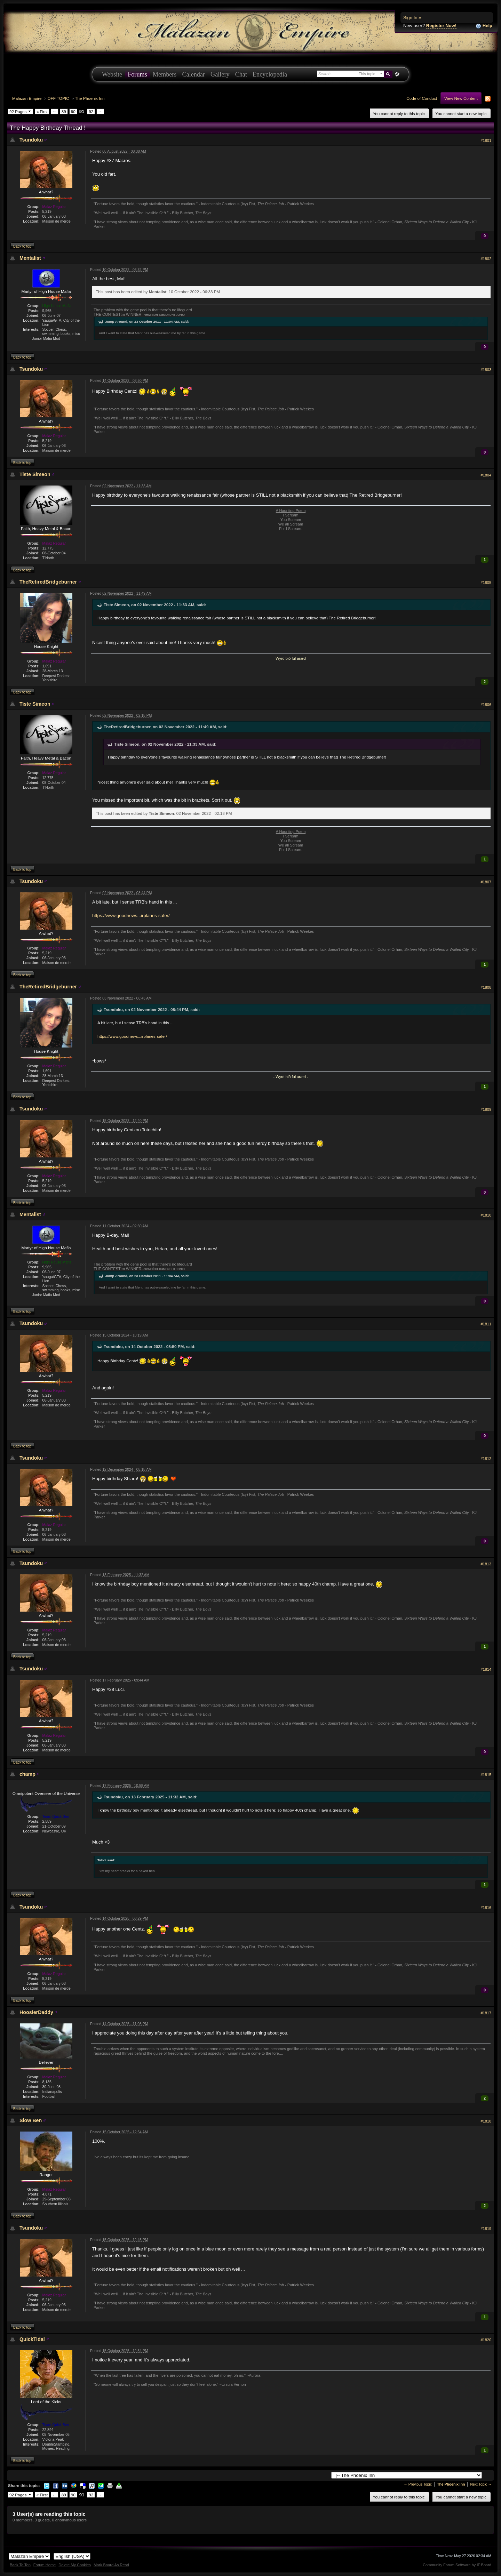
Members (165, 74)
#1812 (485, 1458)
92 (91, 111)
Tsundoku (31, 140)
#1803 (485, 370)
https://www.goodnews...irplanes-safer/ (131, 915)
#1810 (485, 1215)
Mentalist (30, 258)
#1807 (485, 882)
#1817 (485, 2013)
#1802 (485, 259)
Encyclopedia (270, 74)
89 (64, 111)
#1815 (485, 1775)
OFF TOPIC (58, 98)
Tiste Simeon (34, 474)
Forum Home (44, 2565)
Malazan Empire (26, 98)
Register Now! (441, 25)
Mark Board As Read (111, 2565)
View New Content (461, 98)
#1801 (485, 140)
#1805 (485, 582)
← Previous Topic (418, 2484)
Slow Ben (30, 2120)
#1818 (485, 2121)
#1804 (485, 475)
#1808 (485, 987)
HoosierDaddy (36, 2012)
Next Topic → (481, 2484)
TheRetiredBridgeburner (48, 582)
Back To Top (20, 2565)
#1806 (485, 705)
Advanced (397, 74)
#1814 (485, 1669)
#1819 (485, 2228)
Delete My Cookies (74, 2565)
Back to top (22, 246)
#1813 (485, 1564)
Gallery (220, 74)
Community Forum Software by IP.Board (457, 2565)
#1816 (485, 1907)
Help (484, 26)
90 (73, 111)
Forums (137, 74)
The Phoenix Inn (89, 98)
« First (42, 111)
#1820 (485, 2340)
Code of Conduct (421, 98)
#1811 (485, 1324)
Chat (241, 74)
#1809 (485, 1109)
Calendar (193, 74)
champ (27, 1774)
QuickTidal (32, 2339)
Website (112, 74)
